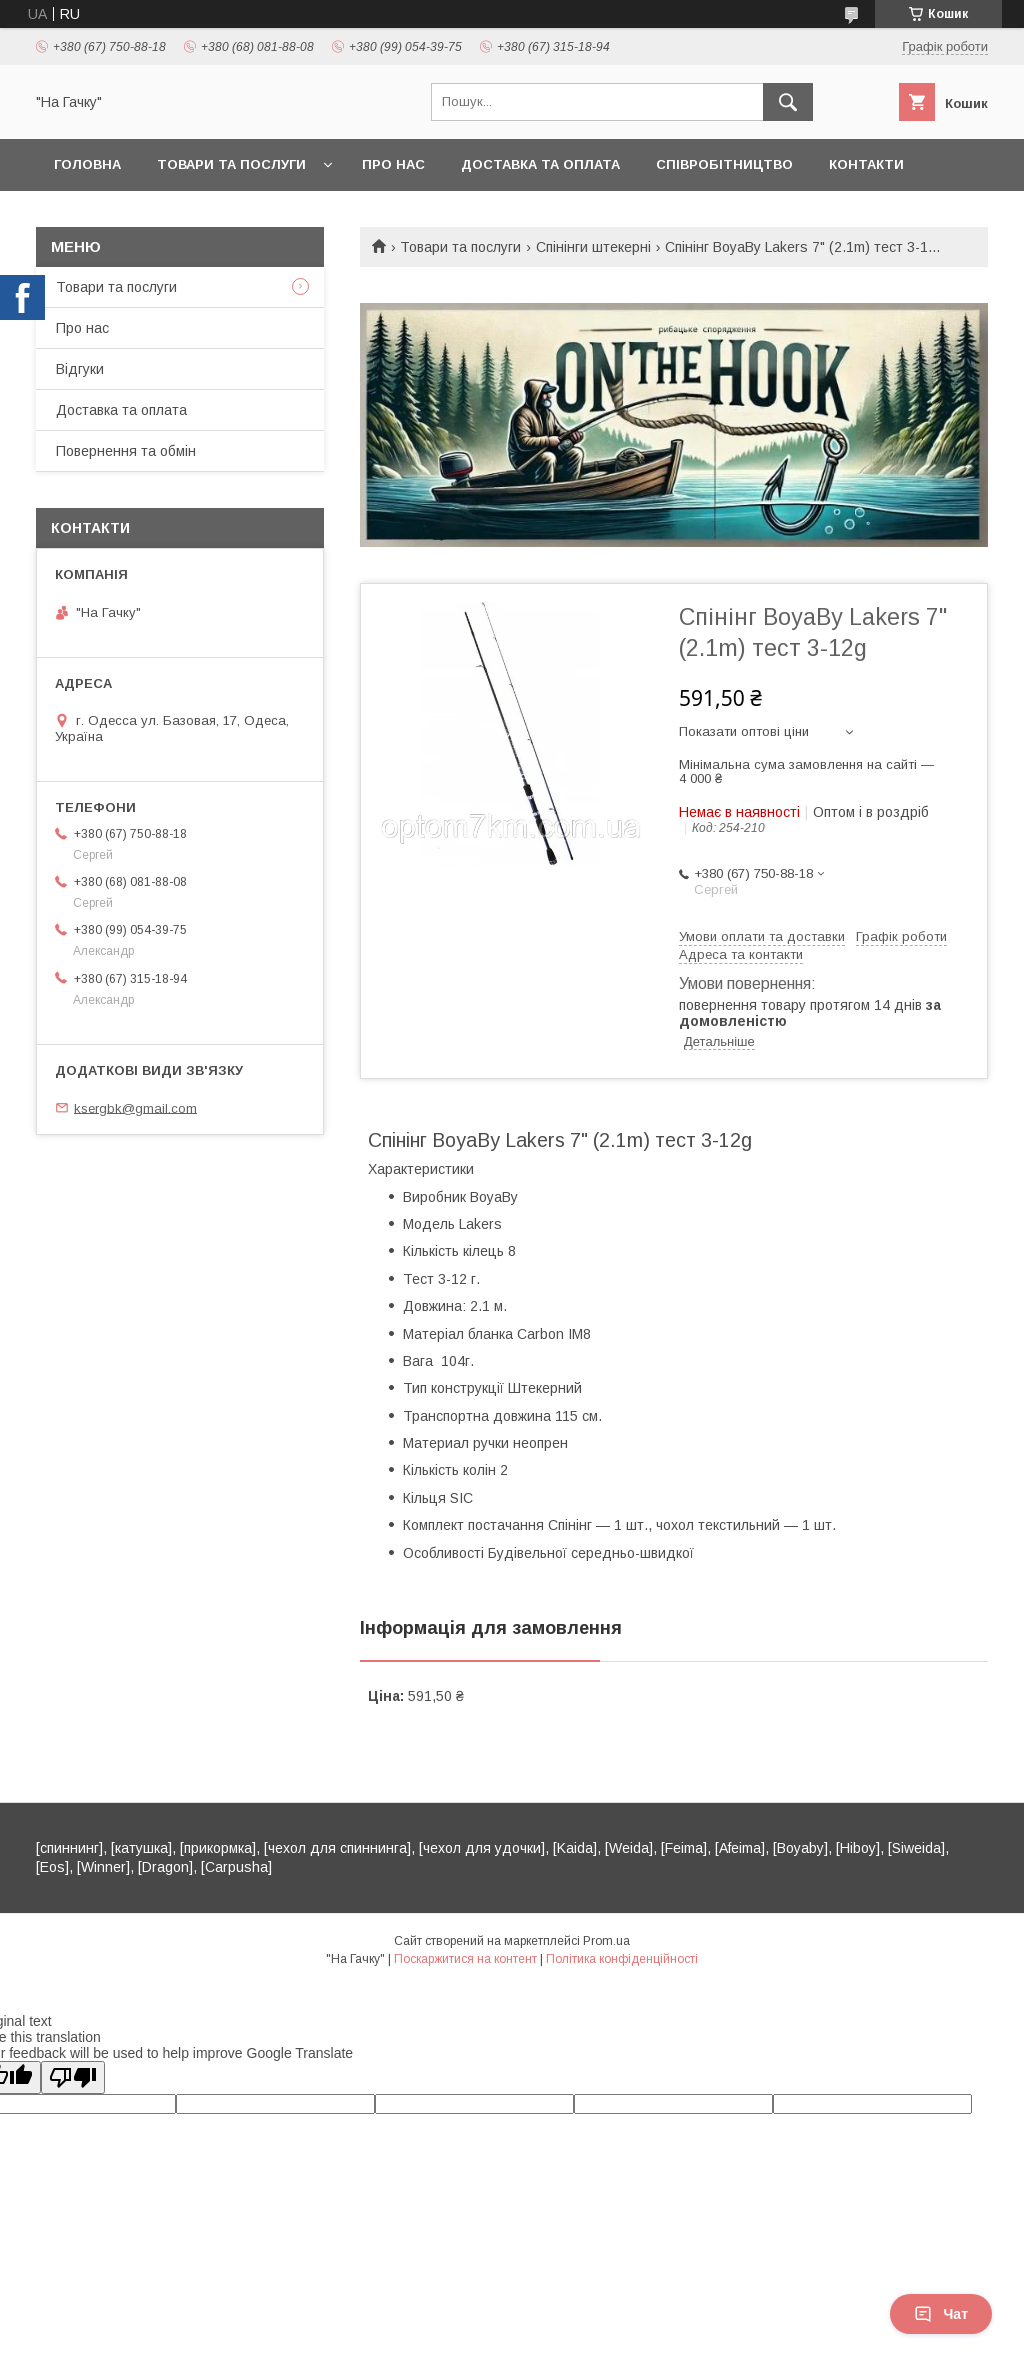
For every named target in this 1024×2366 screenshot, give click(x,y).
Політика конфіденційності (622, 1959)
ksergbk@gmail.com (135, 1107)
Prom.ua (606, 1941)
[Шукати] (788, 102)
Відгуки (80, 369)
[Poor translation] (73, 2077)
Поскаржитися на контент (465, 1959)
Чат (941, 2314)
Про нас (393, 164)
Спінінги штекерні (593, 247)
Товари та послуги (231, 164)
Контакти (866, 164)
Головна (87, 164)
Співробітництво (724, 164)
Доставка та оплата (540, 164)
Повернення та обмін (126, 451)
